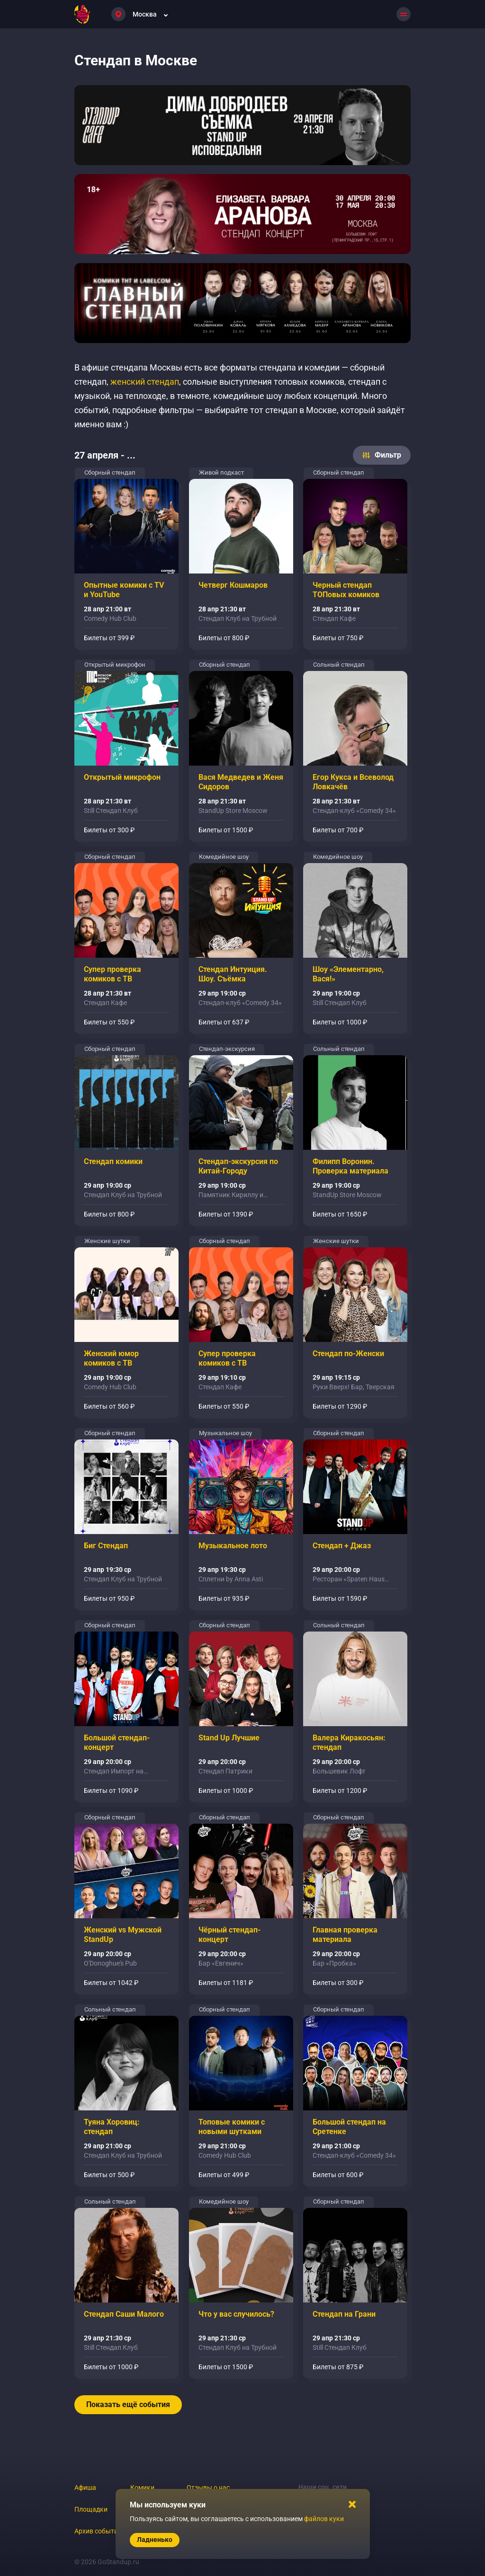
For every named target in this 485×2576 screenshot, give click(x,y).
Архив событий (98, 2531)
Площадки (91, 2509)
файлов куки (324, 2519)
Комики (142, 2487)
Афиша (85, 2487)
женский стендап (144, 382)
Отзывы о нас (208, 2487)
